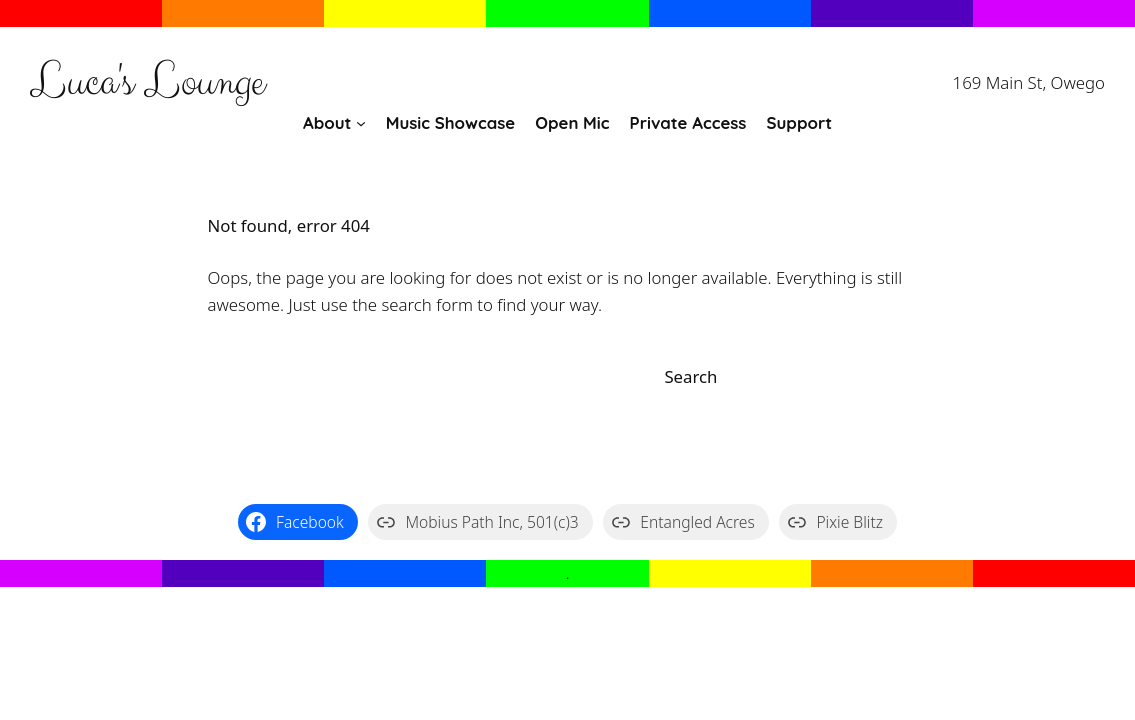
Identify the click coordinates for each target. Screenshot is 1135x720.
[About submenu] (361, 123)
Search (690, 376)
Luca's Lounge (147, 82)
